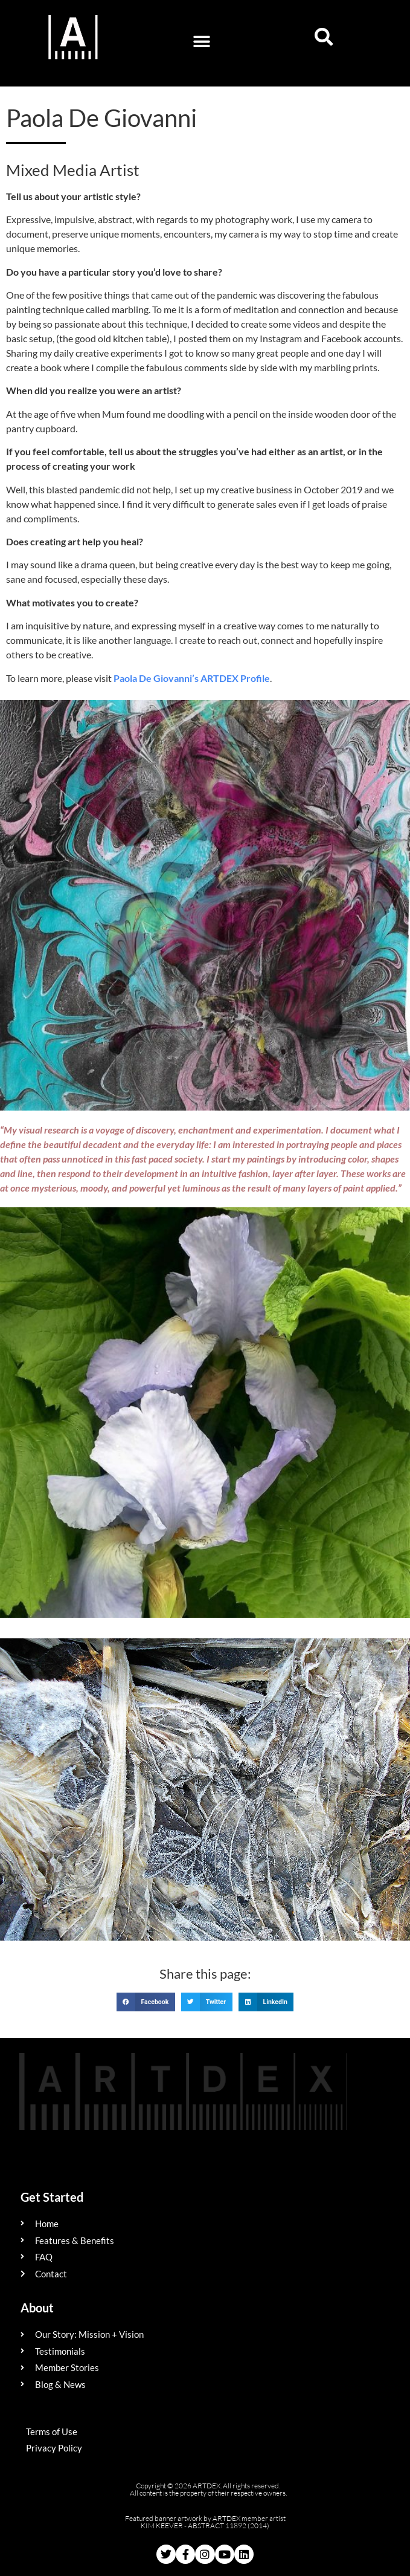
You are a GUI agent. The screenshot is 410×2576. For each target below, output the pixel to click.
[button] (201, 41)
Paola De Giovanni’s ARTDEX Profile (192, 678)
